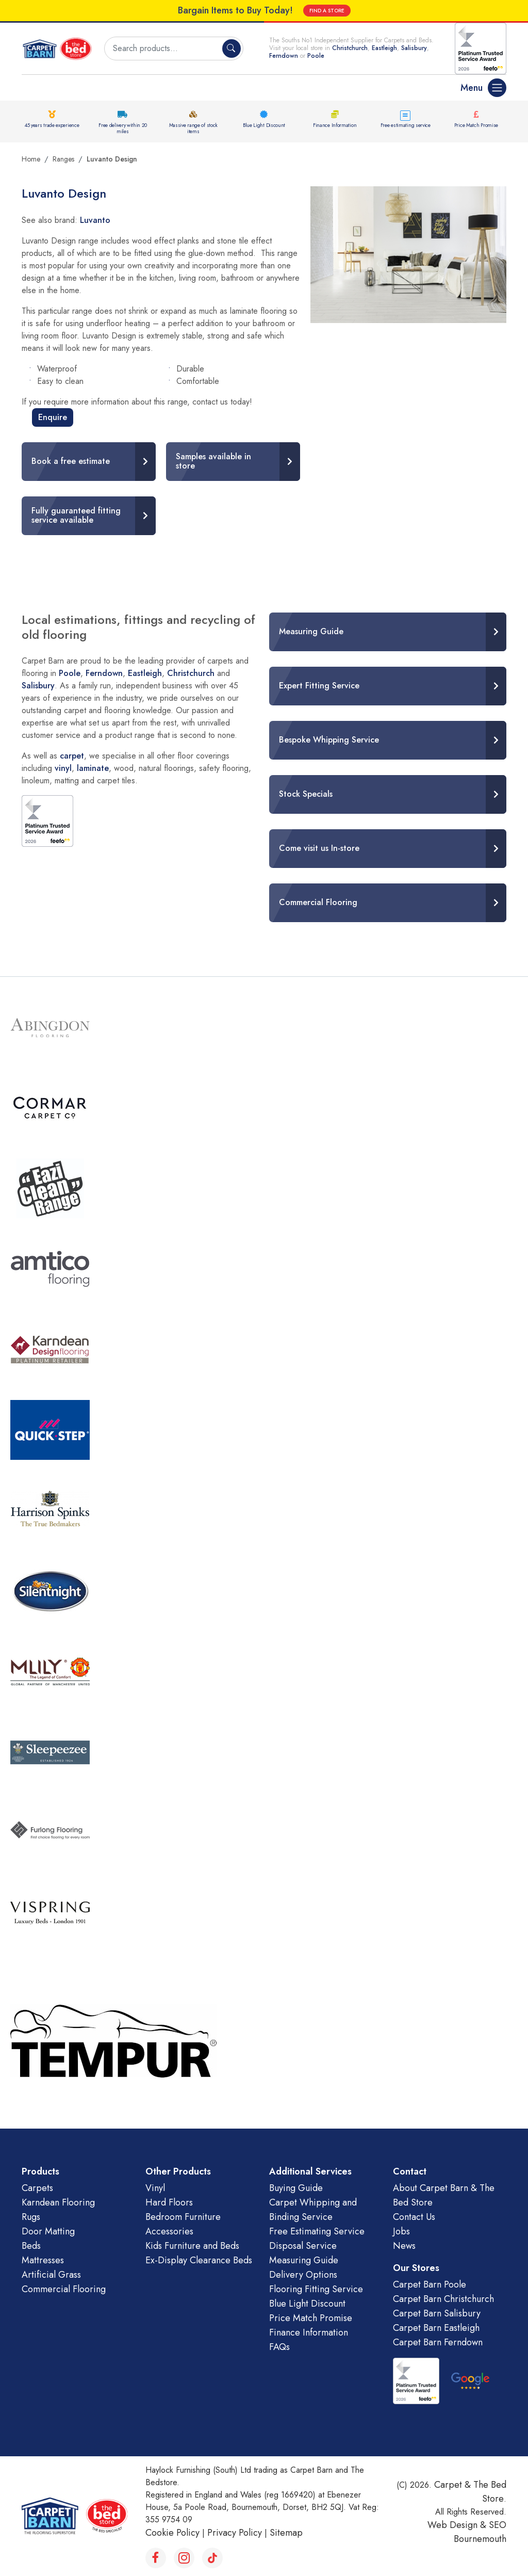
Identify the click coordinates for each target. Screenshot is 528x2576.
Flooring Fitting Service (316, 2289)
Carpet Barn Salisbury (437, 2313)
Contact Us (414, 2217)
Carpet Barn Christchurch (443, 2299)
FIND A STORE (326, 10)
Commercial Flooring (64, 2289)
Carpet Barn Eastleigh (436, 2328)
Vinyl (155, 2188)
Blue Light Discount (264, 125)
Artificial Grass (51, 2274)
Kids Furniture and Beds (192, 2245)
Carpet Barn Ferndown (438, 2342)
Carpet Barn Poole (429, 2284)
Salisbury (414, 48)
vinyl (63, 768)
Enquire (52, 417)
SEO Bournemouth (480, 2532)
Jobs (401, 2231)
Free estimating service (406, 125)
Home (31, 159)
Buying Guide (296, 2188)
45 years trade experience (52, 125)
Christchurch (350, 48)
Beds (31, 2245)
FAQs (279, 2347)
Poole (315, 55)
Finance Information (334, 125)
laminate (93, 768)
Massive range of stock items (193, 128)
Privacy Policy (234, 2532)
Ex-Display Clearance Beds (198, 2260)
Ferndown (284, 55)
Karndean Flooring (58, 2202)
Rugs (31, 2217)
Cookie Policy (172, 2532)
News (404, 2245)
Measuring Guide (303, 2260)
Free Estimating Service (317, 2231)
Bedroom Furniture (183, 2217)
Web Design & (458, 2525)
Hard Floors (169, 2202)
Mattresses (43, 2260)
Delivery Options (303, 2274)
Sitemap (286, 2532)
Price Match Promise (476, 125)
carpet (72, 756)
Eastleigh (384, 48)
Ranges (63, 159)
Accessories (169, 2231)
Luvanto (95, 220)
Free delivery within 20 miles (122, 128)
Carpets (37, 2188)
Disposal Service (303, 2245)
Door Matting (48, 2231)
